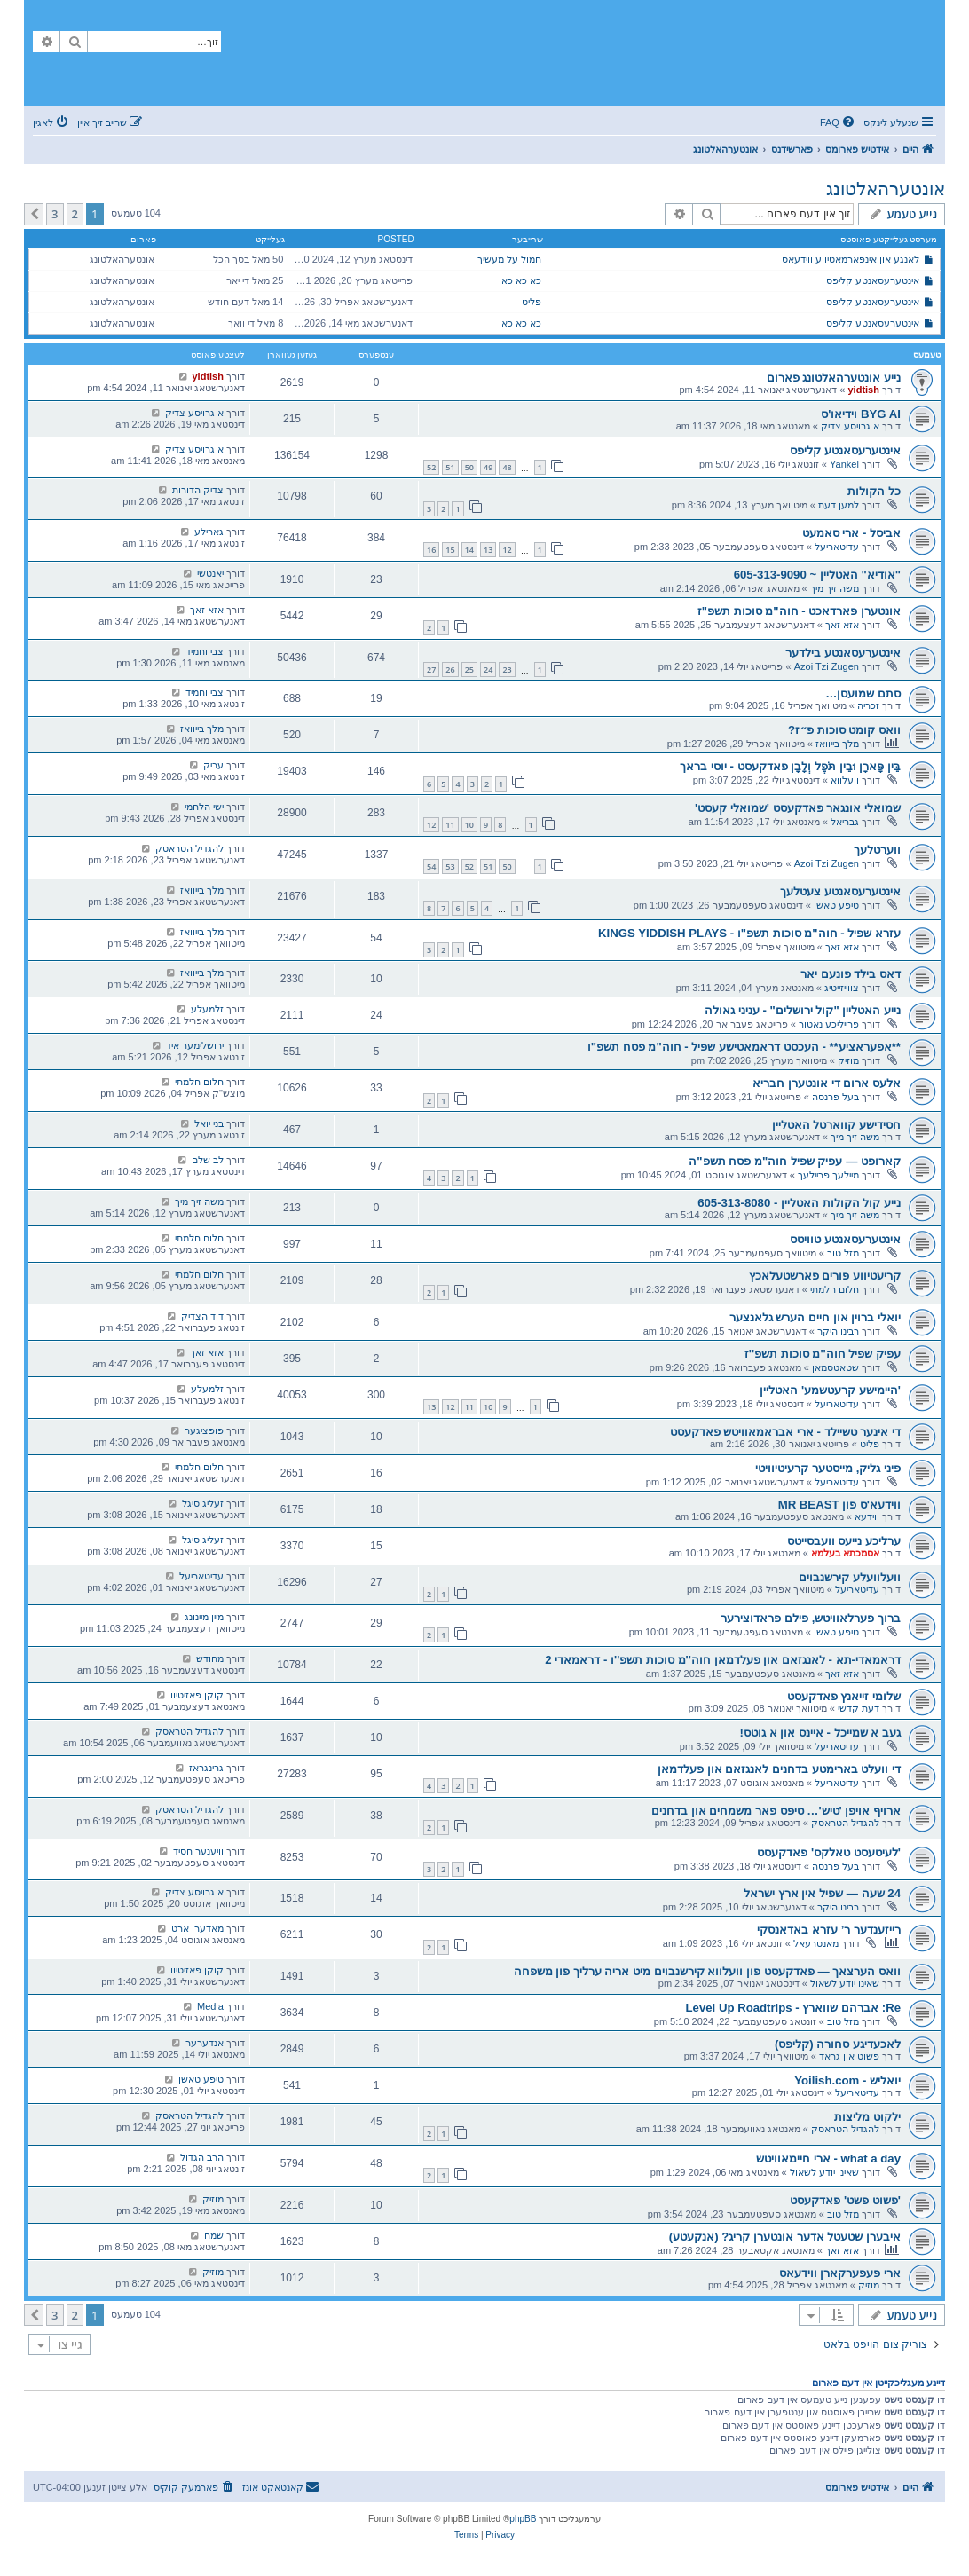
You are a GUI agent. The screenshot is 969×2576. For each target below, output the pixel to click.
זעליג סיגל (203, 1503)
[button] (33, 214)
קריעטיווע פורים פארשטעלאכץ (825, 1275)
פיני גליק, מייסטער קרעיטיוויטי (828, 1468)
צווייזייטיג (841, 987)
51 (449, 467)
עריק (213, 765)
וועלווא (845, 780)
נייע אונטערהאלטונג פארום (834, 377)
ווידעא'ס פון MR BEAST (839, 1504)
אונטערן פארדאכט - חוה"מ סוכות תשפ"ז (799, 611)
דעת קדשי (858, 1708)
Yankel (844, 464)
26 (449, 669)
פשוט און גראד (849, 2056)
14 (469, 549)
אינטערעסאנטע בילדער (843, 652)
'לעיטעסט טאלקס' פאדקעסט (829, 1852)
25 (469, 669)
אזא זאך (842, 624)
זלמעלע (207, 1009)
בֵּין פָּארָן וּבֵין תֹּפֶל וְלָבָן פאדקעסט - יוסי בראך (790, 766)
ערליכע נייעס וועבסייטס (844, 1541)
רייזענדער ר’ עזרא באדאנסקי (829, 1929)
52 (431, 467)
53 (449, 866)
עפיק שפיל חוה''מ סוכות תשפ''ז (822, 1353)
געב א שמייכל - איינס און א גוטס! (820, 1732)
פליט (531, 301)
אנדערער (204, 2042)
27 (431, 669)
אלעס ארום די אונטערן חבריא (826, 1083)
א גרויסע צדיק (850, 426)
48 (506, 467)
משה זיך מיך (834, 588)
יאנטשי (210, 573)
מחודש (210, 1658)
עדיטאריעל (837, 546)
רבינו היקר (838, 1331)
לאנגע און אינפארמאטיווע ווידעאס (850, 259)
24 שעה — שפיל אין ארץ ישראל (822, 1893)
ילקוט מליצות (867, 2116)
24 (488, 669)
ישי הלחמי (204, 806)
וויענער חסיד (198, 1851)
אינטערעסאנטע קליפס (872, 280)
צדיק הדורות (198, 489)
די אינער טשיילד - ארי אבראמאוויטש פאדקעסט (785, 1431)
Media (210, 2006)
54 (431, 866)
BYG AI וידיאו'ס (861, 414)
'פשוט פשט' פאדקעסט (845, 2200)
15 (449, 549)
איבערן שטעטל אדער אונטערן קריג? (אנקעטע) (785, 2236)
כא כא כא (521, 280)
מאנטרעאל (816, 1943)
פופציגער (204, 1430)
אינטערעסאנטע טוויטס (845, 1239)
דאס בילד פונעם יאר (850, 974)
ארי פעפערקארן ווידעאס (840, 2273)
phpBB (522, 2519)
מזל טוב (843, 1253)
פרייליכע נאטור (829, 1024)
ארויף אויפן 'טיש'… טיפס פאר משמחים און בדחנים (776, 1810)
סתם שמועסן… (863, 693)
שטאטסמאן (835, 1367)
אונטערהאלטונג (885, 189)
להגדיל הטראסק (189, 848)
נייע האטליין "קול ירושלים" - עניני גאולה (803, 1010)
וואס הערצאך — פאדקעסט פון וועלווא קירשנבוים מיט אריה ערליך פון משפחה (708, 1971)
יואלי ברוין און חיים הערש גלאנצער (815, 1317)
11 (449, 825)
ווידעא (867, 1516)
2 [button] (75, 214)
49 (488, 467)
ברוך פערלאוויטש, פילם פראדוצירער (811, 1618)
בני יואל (209, 1123)
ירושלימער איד (195, 1045)
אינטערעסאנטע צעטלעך (840, 891)
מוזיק (848, 1060)
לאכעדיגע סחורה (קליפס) (838, 2044)
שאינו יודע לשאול (844, 1983)
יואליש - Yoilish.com (847, 2080)
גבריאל (845, 821)
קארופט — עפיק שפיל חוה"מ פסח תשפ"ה (795, 1161)
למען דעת (838, 505)
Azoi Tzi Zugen (826, 666)
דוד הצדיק (202, 1316)
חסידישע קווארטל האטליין (836, 1124)
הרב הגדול (202, 2157)
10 (469, 825)
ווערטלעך (877, 849)
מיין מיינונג (204, 1616)
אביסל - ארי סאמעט (851, 533)
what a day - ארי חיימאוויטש (828, 2158)
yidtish (862, 389)
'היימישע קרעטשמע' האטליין (830, 1390)
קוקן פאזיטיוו (197, 1695)
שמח (214, 2235)
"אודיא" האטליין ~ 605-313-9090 (817, 574)
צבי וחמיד (204, 651)
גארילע (209, 531)
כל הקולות (874, 491)
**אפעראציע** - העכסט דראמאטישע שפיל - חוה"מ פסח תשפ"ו (744, 1046)
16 (431, 549)
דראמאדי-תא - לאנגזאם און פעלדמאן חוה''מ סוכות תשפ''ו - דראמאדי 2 (723, 1659)
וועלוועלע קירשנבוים (850, 1577)
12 (506, 549)
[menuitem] (838, 122)
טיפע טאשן (836, 905)
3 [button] (54, 214)
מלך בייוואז (837, 743)
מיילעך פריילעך (828, 1175)
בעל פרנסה (835, 1096)
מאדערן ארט (197, 1928)
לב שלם (208, 1159)
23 (506, 669)
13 (488, 549)
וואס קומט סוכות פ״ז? (844, 730)
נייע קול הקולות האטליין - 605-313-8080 (799, 1202)
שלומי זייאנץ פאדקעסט (844, 1696)
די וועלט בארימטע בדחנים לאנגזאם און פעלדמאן (779, 1769)
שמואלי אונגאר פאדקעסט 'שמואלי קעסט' (798, 808)
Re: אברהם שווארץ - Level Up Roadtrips (794, 2007)
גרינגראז (206, 1767)
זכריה (868, 705)
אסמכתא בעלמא (845, 1553)
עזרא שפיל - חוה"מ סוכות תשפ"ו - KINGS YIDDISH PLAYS (749, 933)
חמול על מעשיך (509, 259)
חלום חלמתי (199, 1081)
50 (469, 467)
